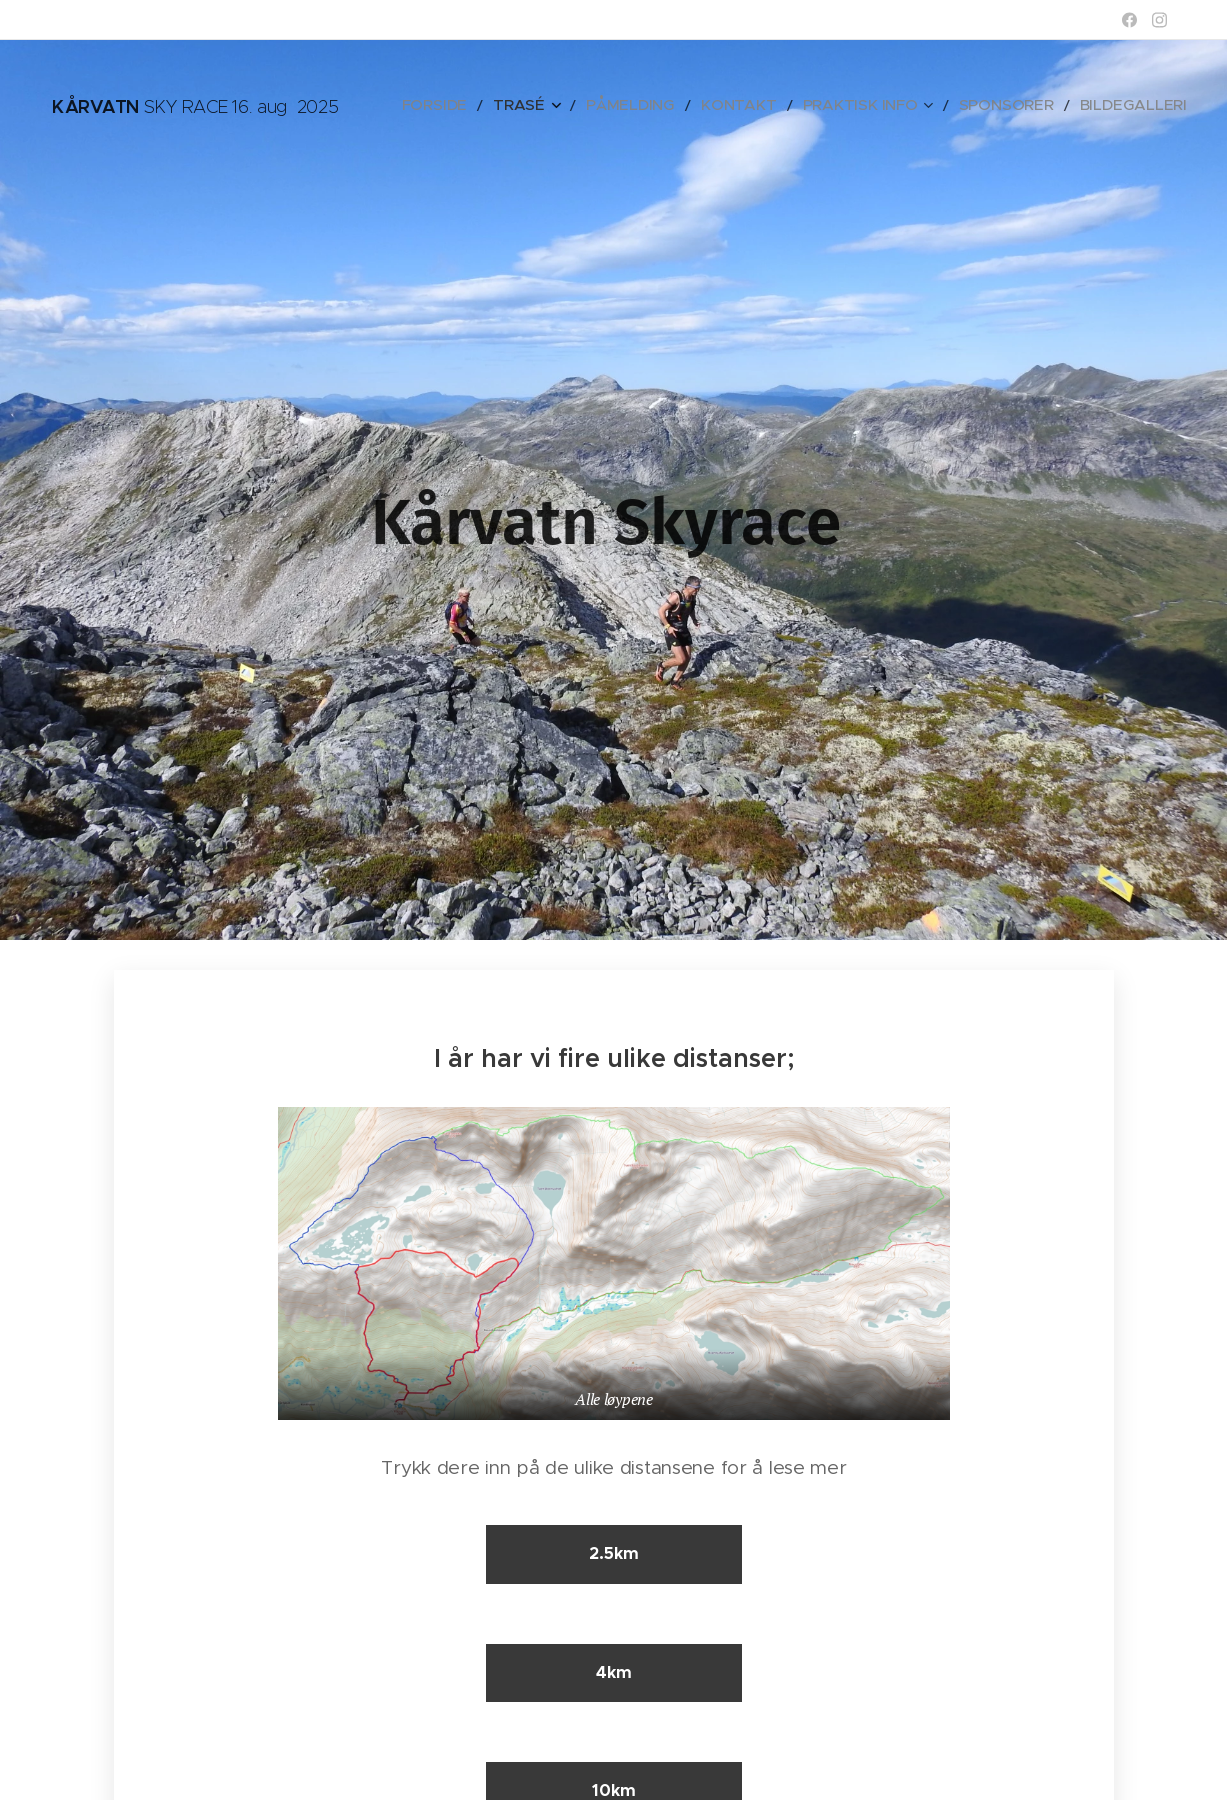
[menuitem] (517, 105)
